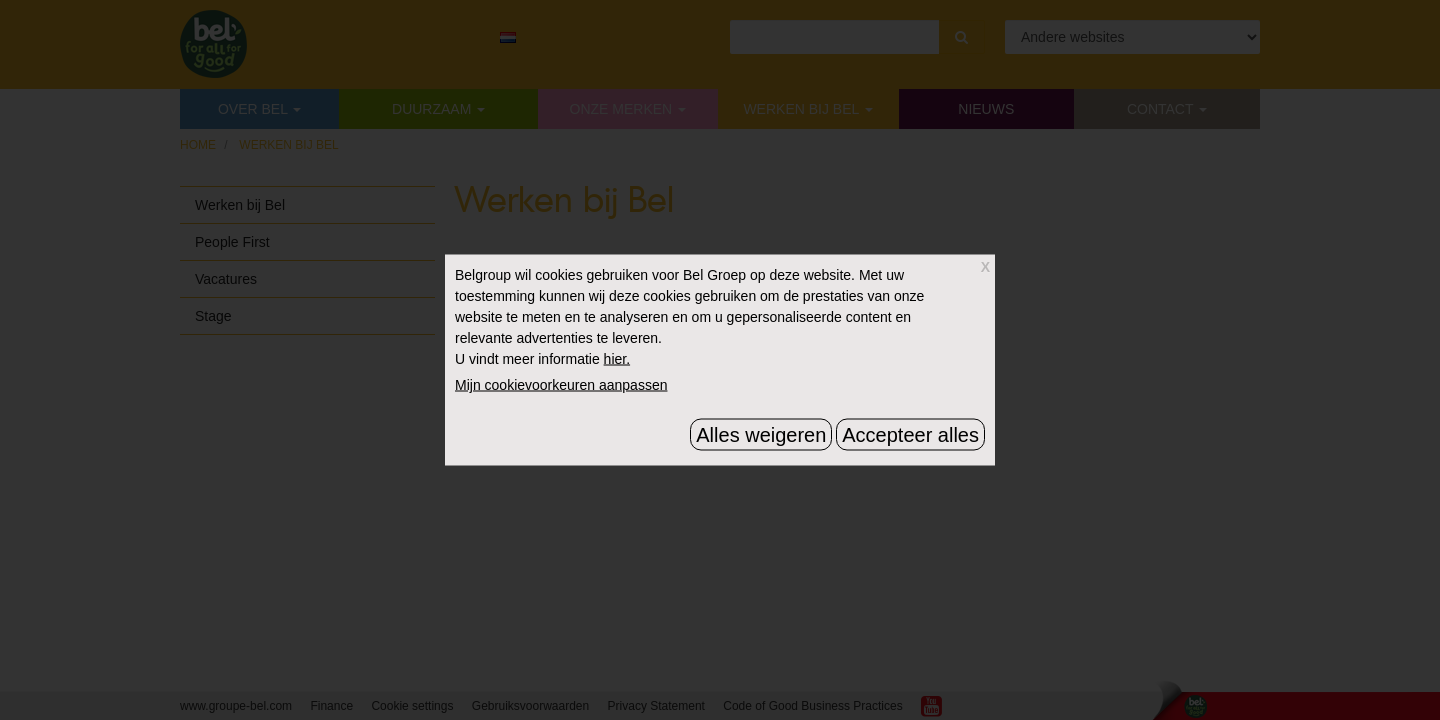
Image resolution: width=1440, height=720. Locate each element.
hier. (617, 359)
